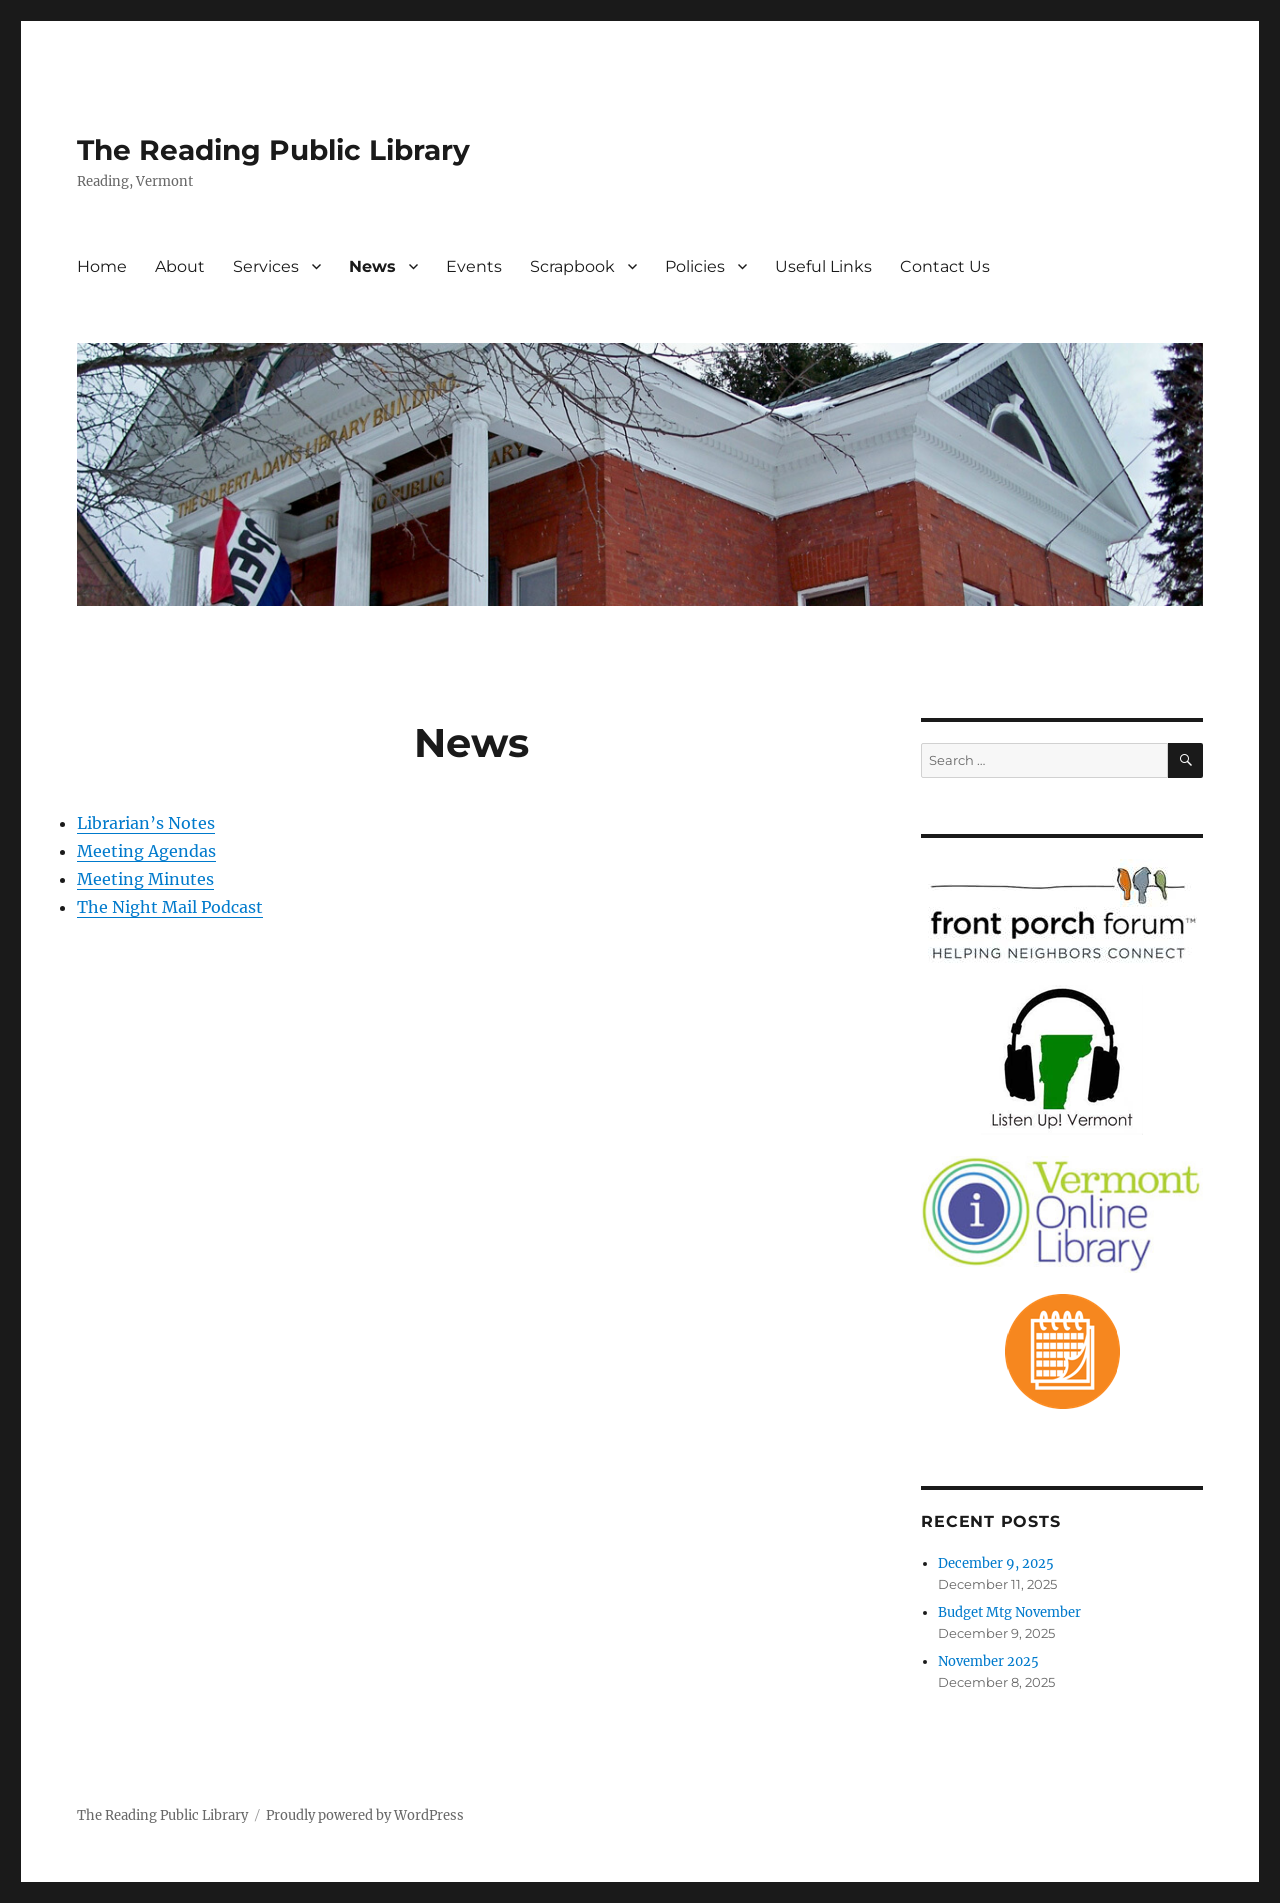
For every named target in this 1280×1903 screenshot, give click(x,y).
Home (102, 266)
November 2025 (988, 1661)
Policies (695, 266)
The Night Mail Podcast (170, 907)
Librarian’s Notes (146, 823)
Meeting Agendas (146, 851)
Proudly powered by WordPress (365, 1815)
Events (474, 266)
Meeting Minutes (145, 879)
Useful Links (823, 266)
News (372, 266)
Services (266, 266)
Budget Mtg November (1009, 1612)
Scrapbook (572, 266)
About (180, 266)
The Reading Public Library (273, 150)
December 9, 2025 (996, 1563)
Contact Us (945, 266)
